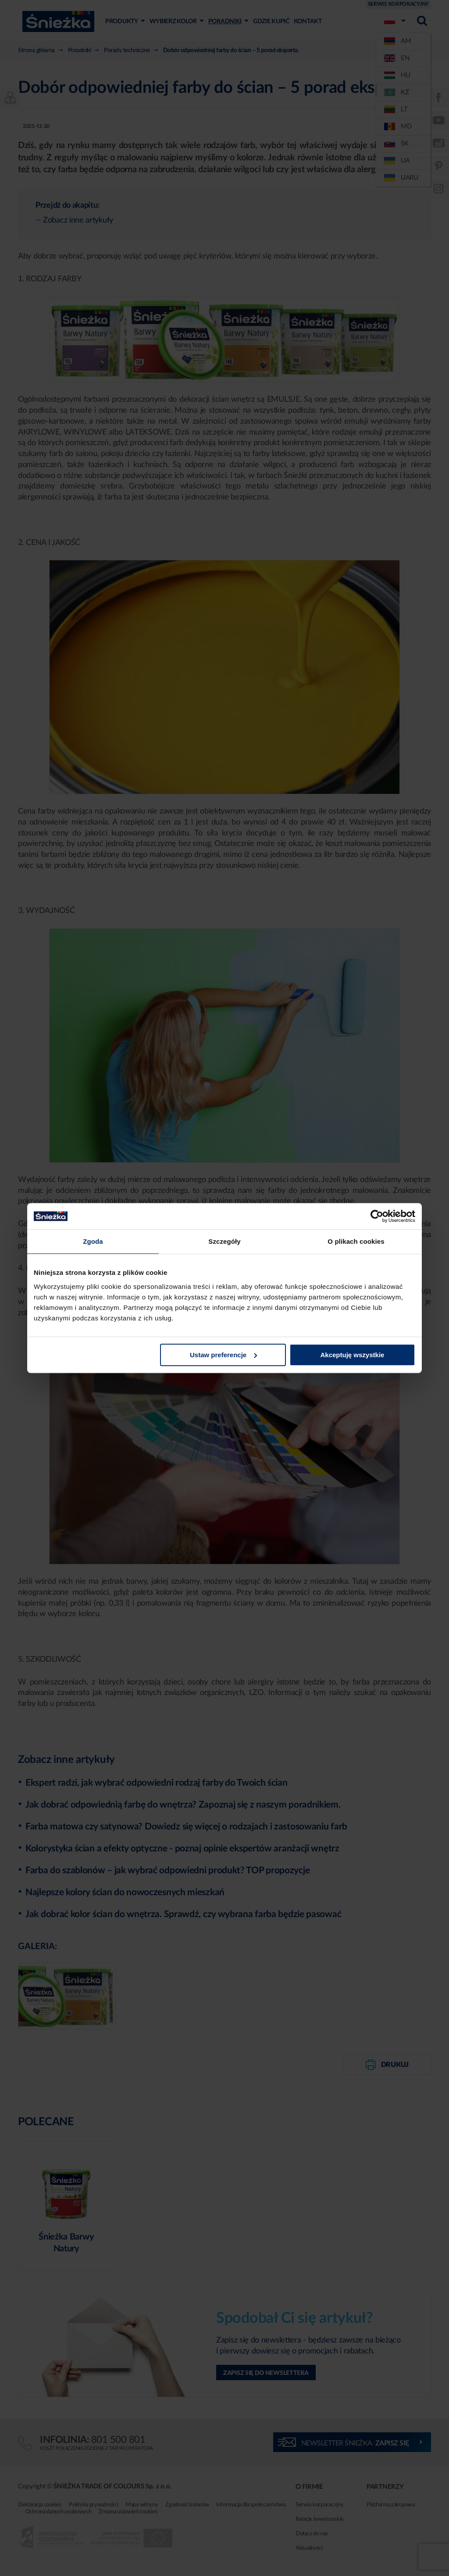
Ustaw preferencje (223, 1355)
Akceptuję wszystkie (353, 1355)
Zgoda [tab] (93, 1241)
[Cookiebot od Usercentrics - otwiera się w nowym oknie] (377, 1216)
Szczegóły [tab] (224, 1241)
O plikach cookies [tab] (356, 1241)
